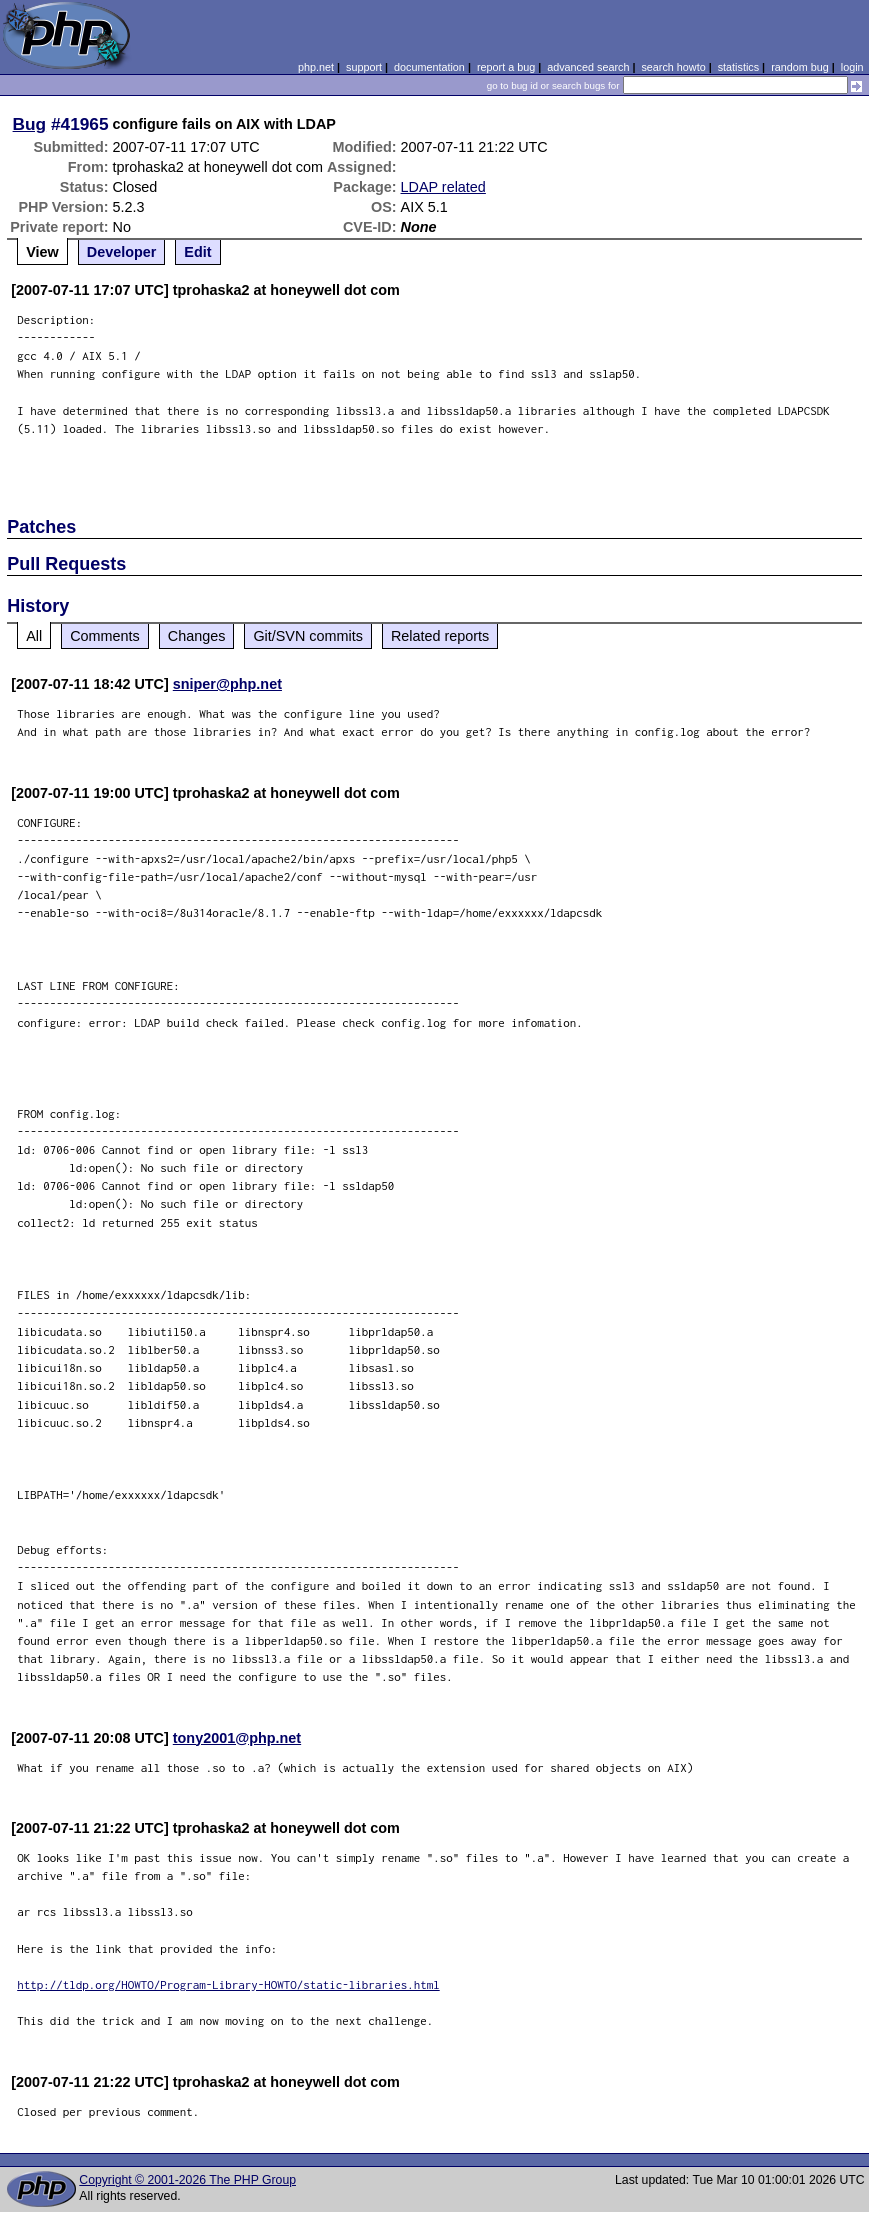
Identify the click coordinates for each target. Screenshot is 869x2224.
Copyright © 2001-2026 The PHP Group (187, 2180)
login (852, 67)
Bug (30, 124)
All (34, 636)
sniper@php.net (227, 684)
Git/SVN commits (308, 636)
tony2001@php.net (237, 1738)
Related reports (440, 636)
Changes (197, 636)
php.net (316, 67)
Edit (197, 252)
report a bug (506, 67)
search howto (673, 67)
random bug (800, 67)
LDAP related (443, 187)
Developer (122, 252)
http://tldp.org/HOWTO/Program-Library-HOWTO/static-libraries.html (228, 1984)
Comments (105, 636)
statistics (738, 67)
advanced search (588, 67)
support (364, 67)
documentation (429, 67)
